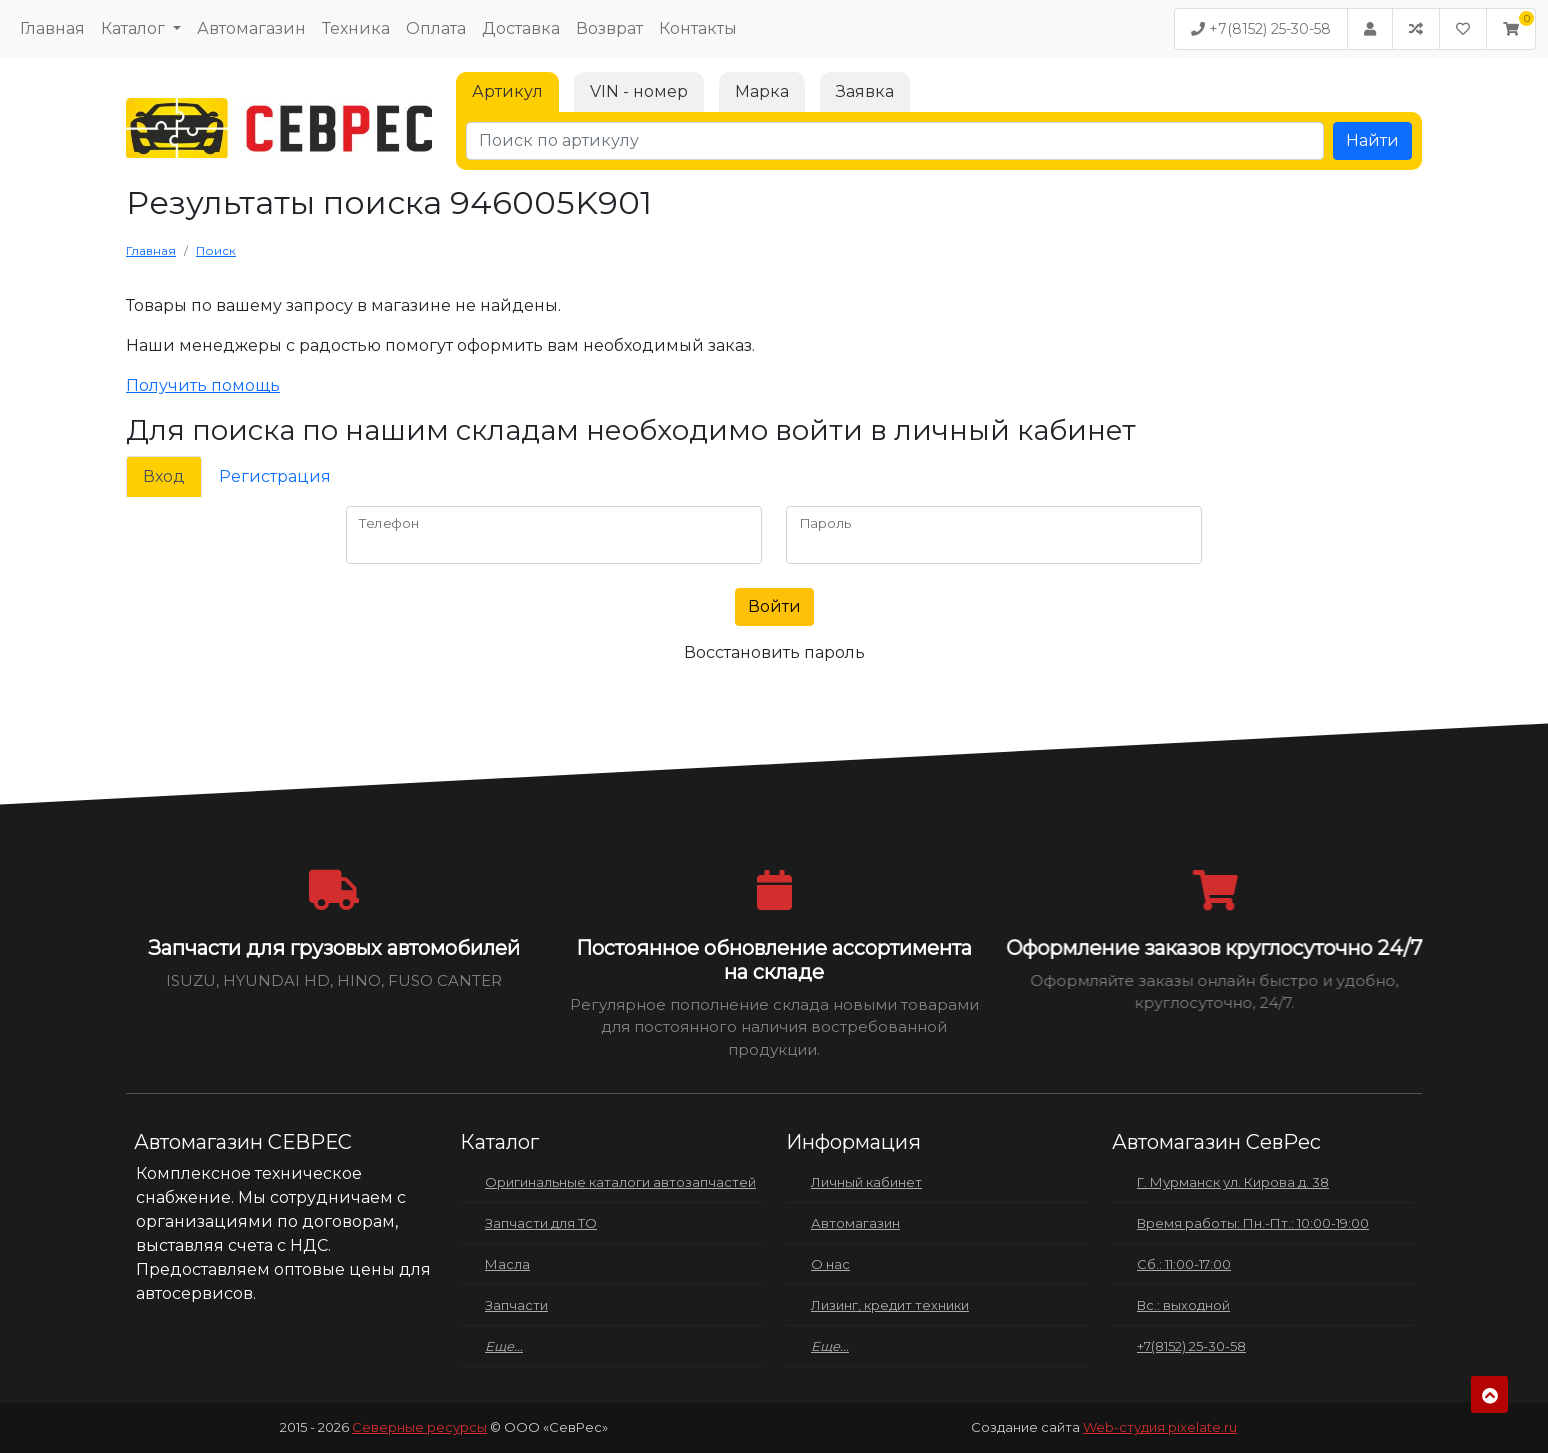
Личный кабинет (866, 1182)
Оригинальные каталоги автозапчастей (620, 1182)
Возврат (609, 28)
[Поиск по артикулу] (895, 141)
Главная (52, 28)
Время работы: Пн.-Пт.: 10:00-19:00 (1253, 1223)
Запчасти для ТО (541, 1223)
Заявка (865, 91)
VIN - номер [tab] (639, 91)
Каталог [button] (135, 28)
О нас (830, 1264)
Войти (774, 606)
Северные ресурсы (419, 1427)
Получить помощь (203, 385)
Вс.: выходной (1183, 1305)
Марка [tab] (762, 91)
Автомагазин (251, 28)
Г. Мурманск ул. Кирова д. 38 (1233, 1182)
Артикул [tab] (507, 91)
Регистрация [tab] (275, 476)
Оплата (436, 28)
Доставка (521, 28)
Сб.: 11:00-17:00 (1184, 1264)
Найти (1372, 140)
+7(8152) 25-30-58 (1261, 29)
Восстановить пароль (774, 652)
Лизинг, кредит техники (890, 1305)
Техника (356, 28)
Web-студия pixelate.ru (1160, 1427)
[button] (1511, 29)
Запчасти (516, 1305)
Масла (507, 1264)
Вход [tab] (164, 476)
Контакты (698, 28)
